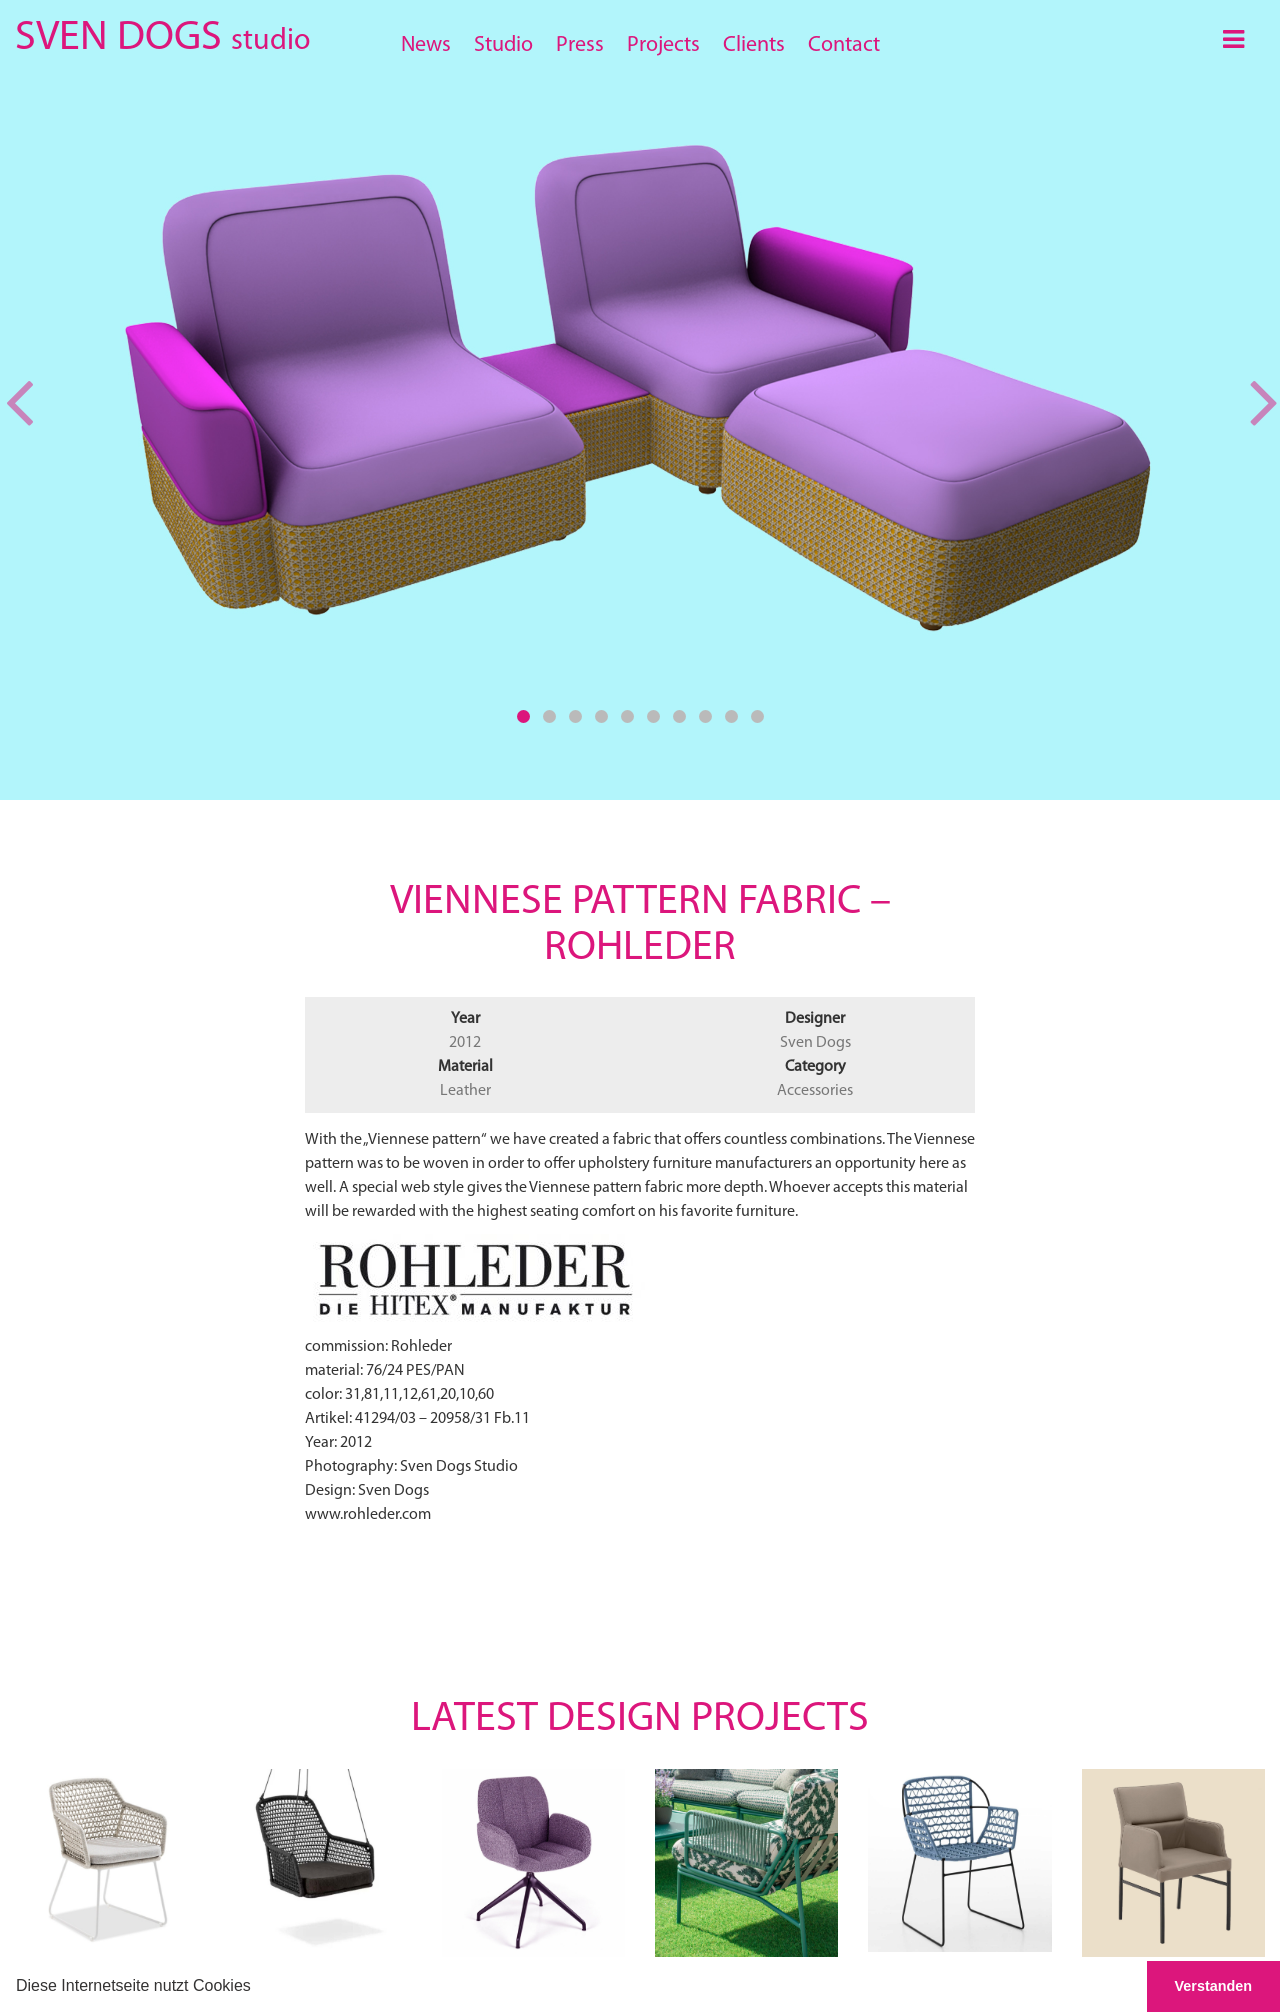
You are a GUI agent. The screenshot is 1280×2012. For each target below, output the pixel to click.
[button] (258, 1988)
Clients (754, 45)
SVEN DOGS (162, 34)
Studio (503, 45)
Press (580, 45)
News (426, 45)
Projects (663, 45)
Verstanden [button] (1214, 1986)
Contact (844, 45)
